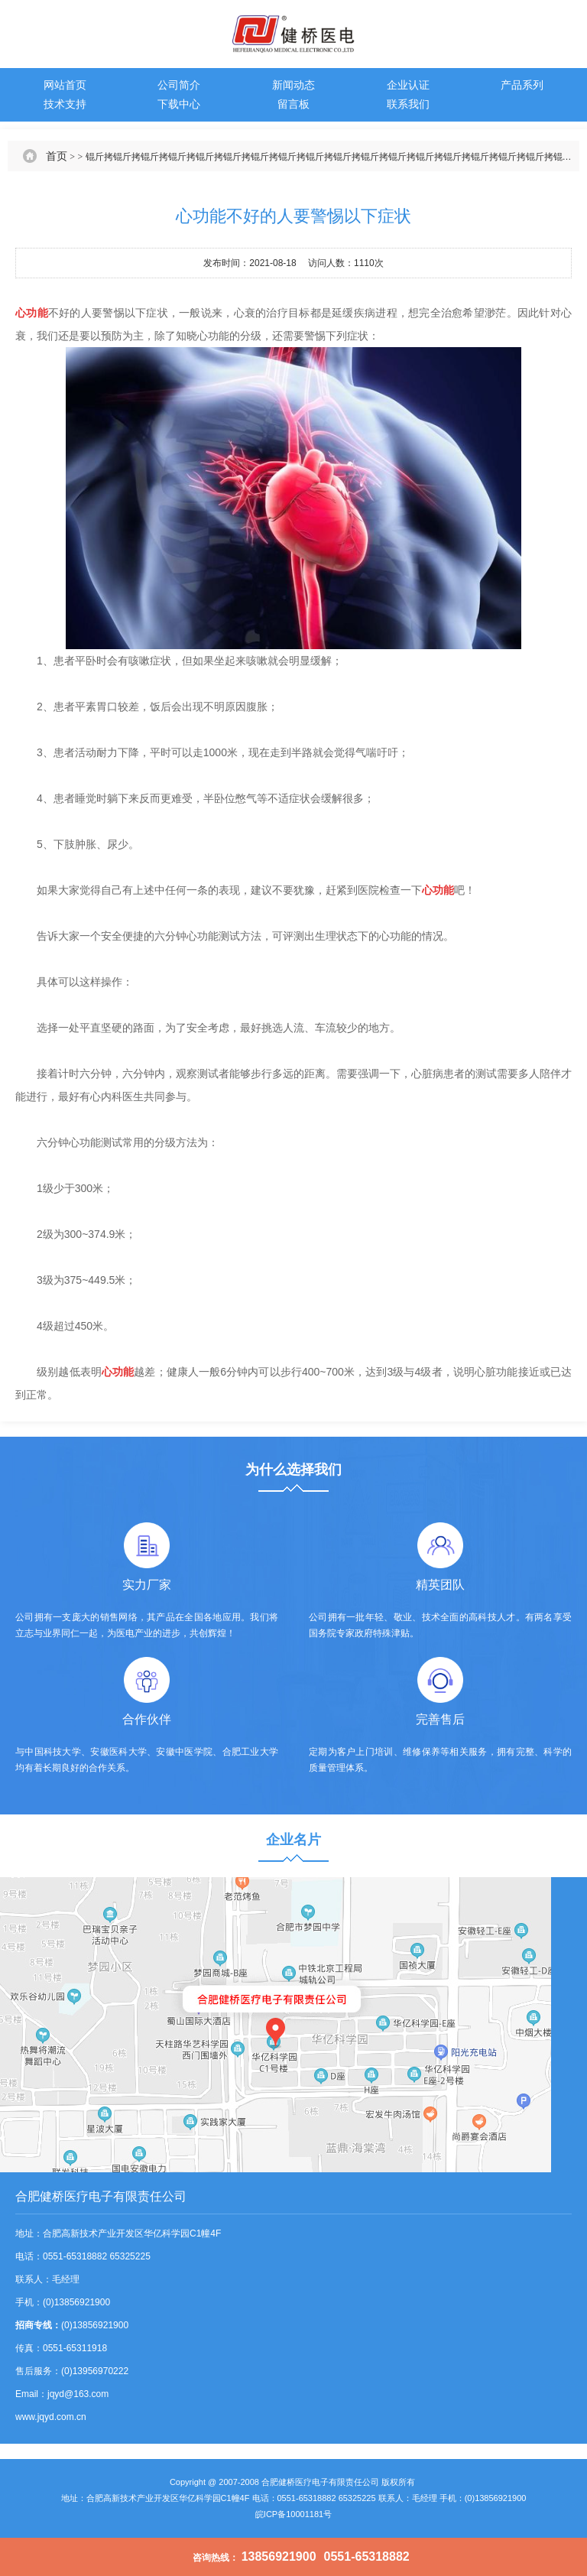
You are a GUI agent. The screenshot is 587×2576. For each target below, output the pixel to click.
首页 (56, 156)
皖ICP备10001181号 (293, 2514)
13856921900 (279, 2556)
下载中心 (178, 104)
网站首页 (65, 85)
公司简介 (178, 85)
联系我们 (408, 104)
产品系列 (522, 85)
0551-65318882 (367, 2556)
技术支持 (65, 104)
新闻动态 (293, 85)
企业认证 (408, 85)
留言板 (293, 104)
